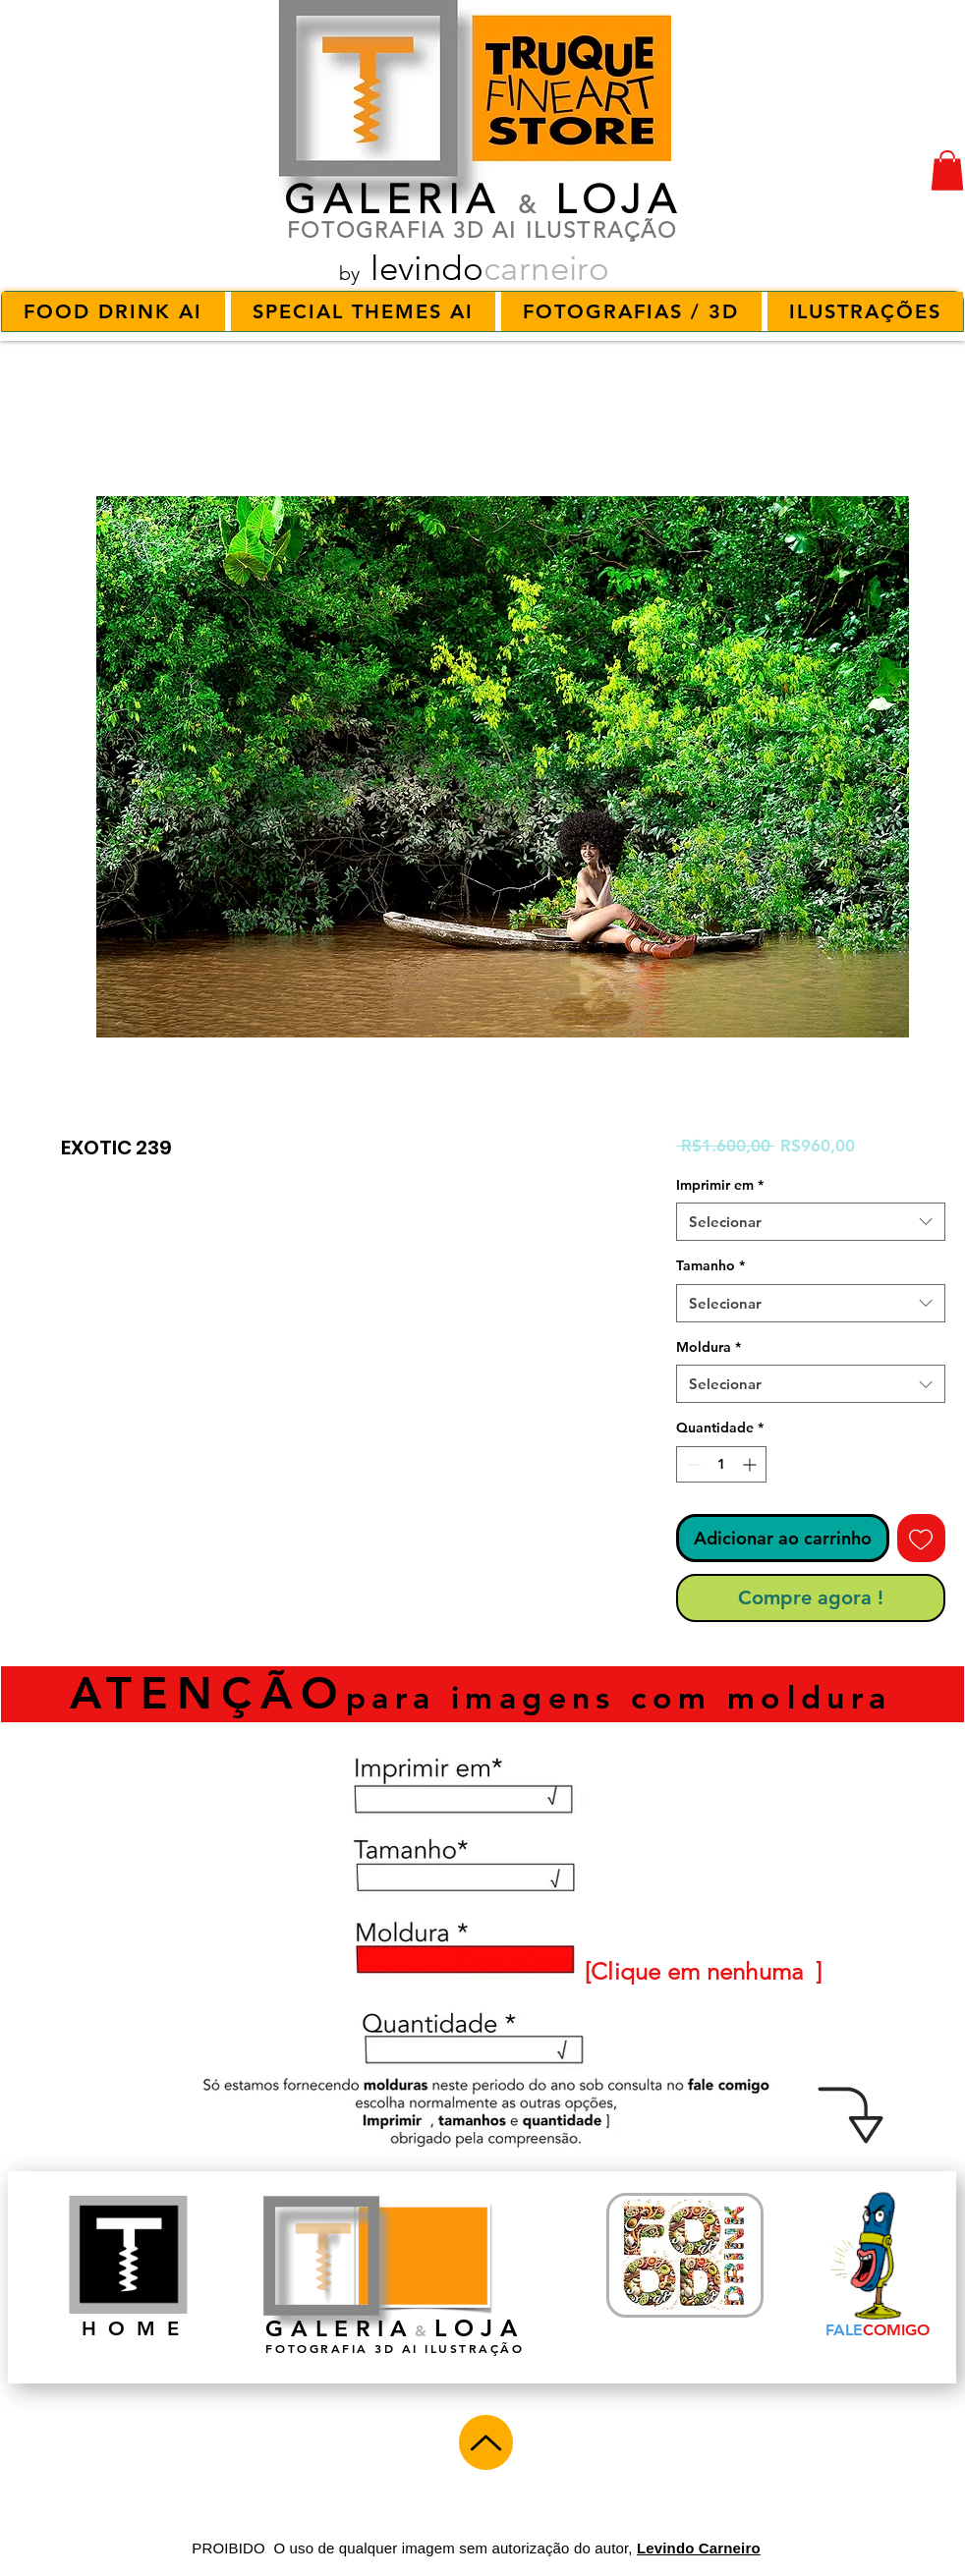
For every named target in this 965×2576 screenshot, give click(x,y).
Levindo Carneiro (699, 2548)
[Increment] (751, 1464)
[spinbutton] (721, 1464)
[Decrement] (691, 1464)
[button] (947, 170)
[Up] (486, 2442)
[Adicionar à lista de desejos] (921, 1538)
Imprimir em (720, 1185)
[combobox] (810, 1222)
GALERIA (392, 199)
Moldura (708, 1347)
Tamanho (710, 1265)
